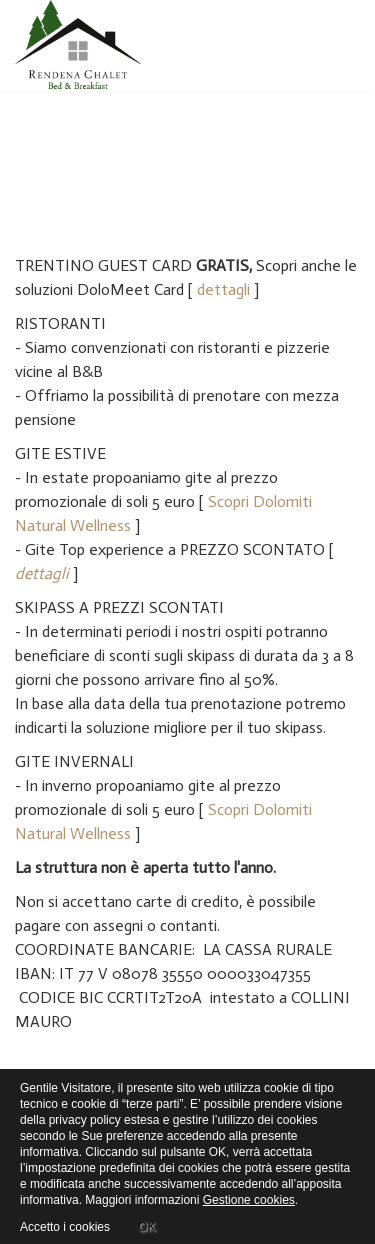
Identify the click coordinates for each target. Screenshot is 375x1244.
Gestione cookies (249, 1200)
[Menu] (351, 45)
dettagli (223, 289)
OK (146, 1224)
